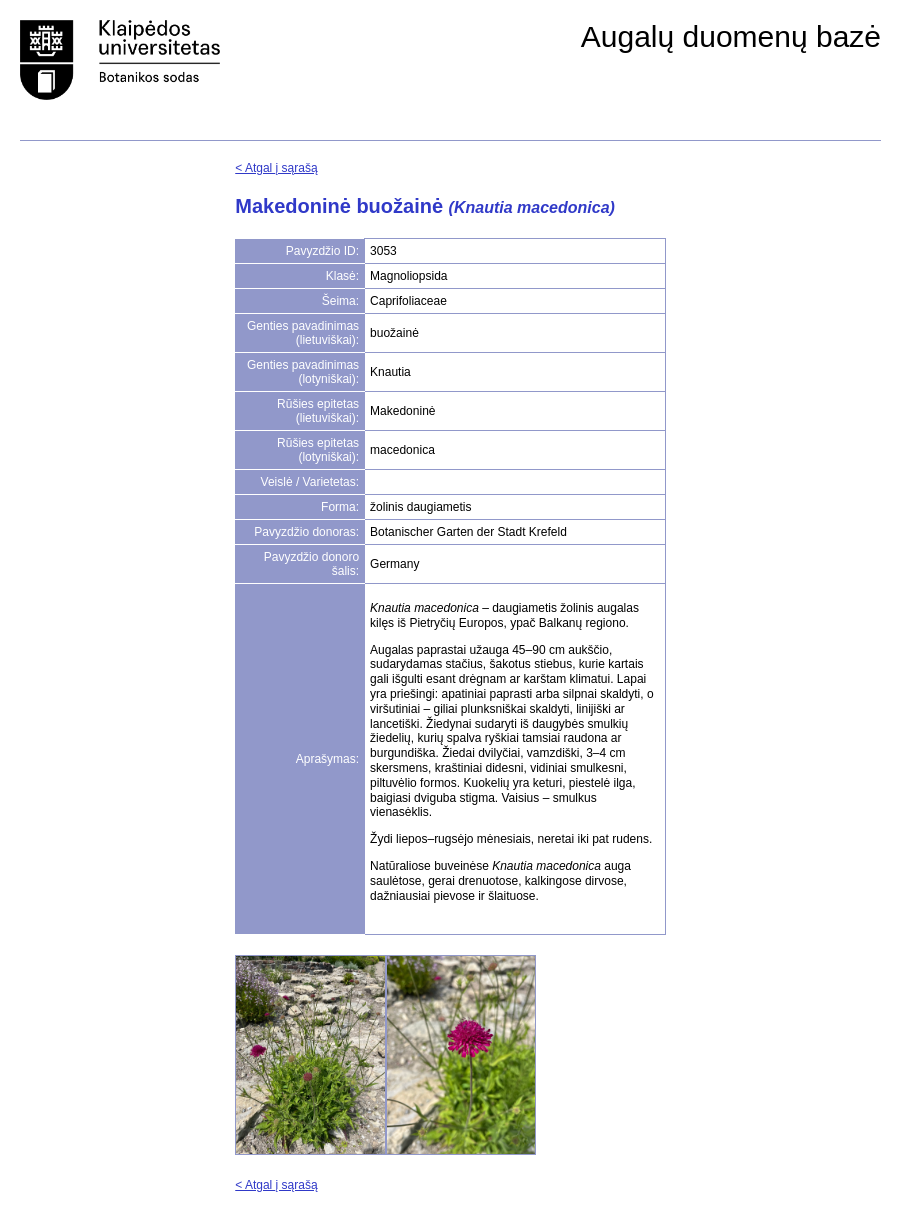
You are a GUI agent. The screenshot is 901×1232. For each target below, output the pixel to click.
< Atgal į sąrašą (276, 168)
